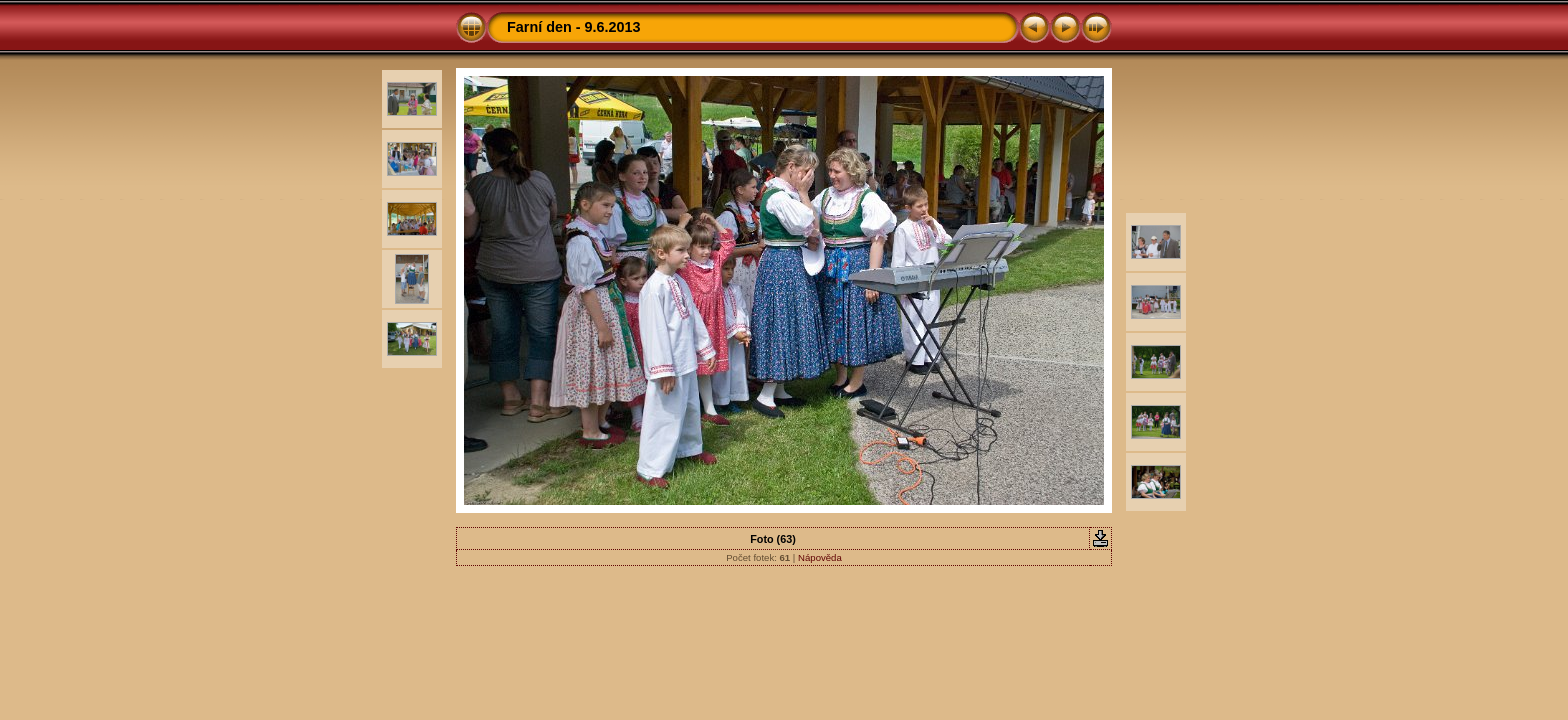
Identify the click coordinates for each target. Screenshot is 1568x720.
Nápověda (820, 557)
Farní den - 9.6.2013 (574, 27)
